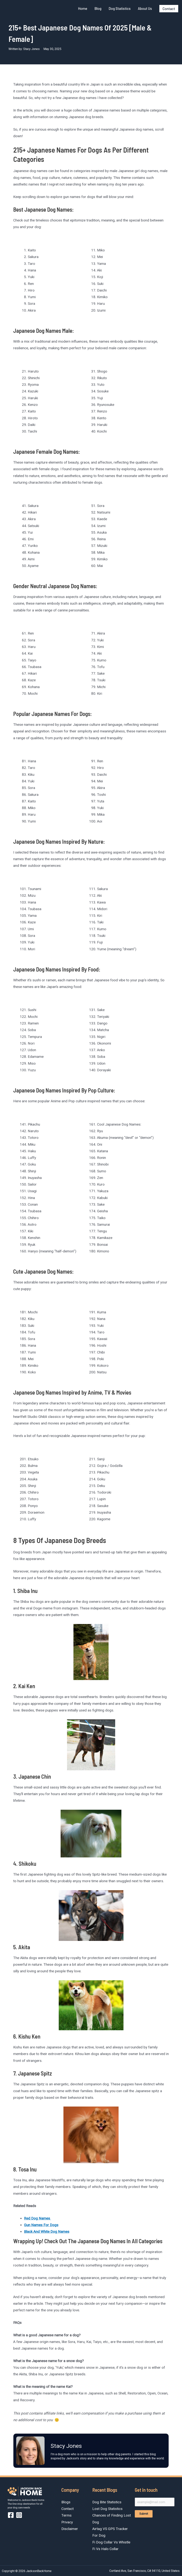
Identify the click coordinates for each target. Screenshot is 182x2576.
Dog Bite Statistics (106, 2502)
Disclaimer (69, 2529)
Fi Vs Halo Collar (105, 2549)
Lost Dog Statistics (107, 2509)
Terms (66, 2515)
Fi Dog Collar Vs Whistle (111, 2542)
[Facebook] (11, 2515)
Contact (67, 2509)
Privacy (67, 2522)
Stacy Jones (31, 49)
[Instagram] (19, 2515)
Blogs (65, 2502)
